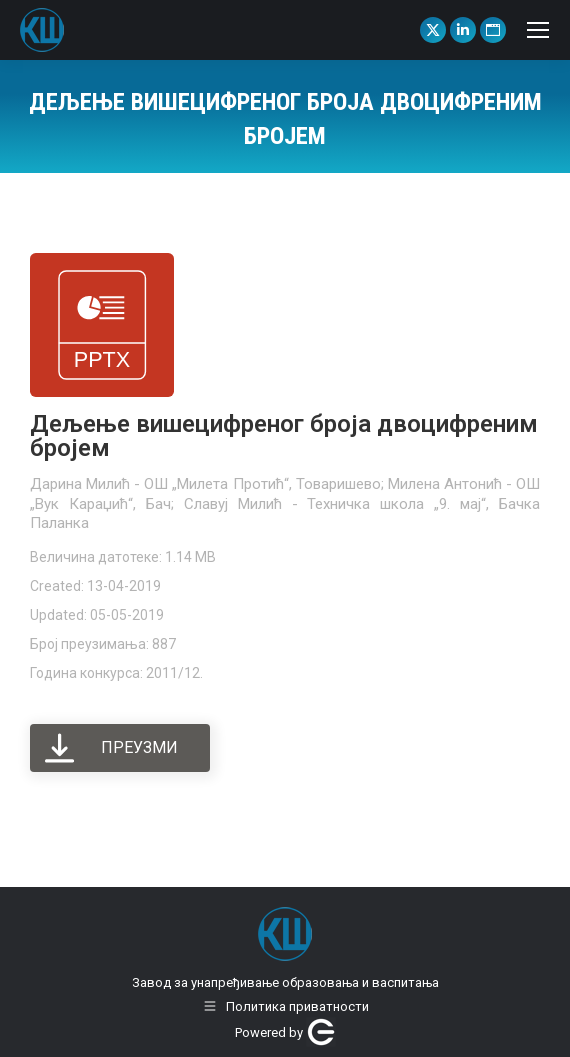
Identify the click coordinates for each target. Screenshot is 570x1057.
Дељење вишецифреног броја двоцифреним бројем (284, 436)
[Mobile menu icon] (538, 30)
